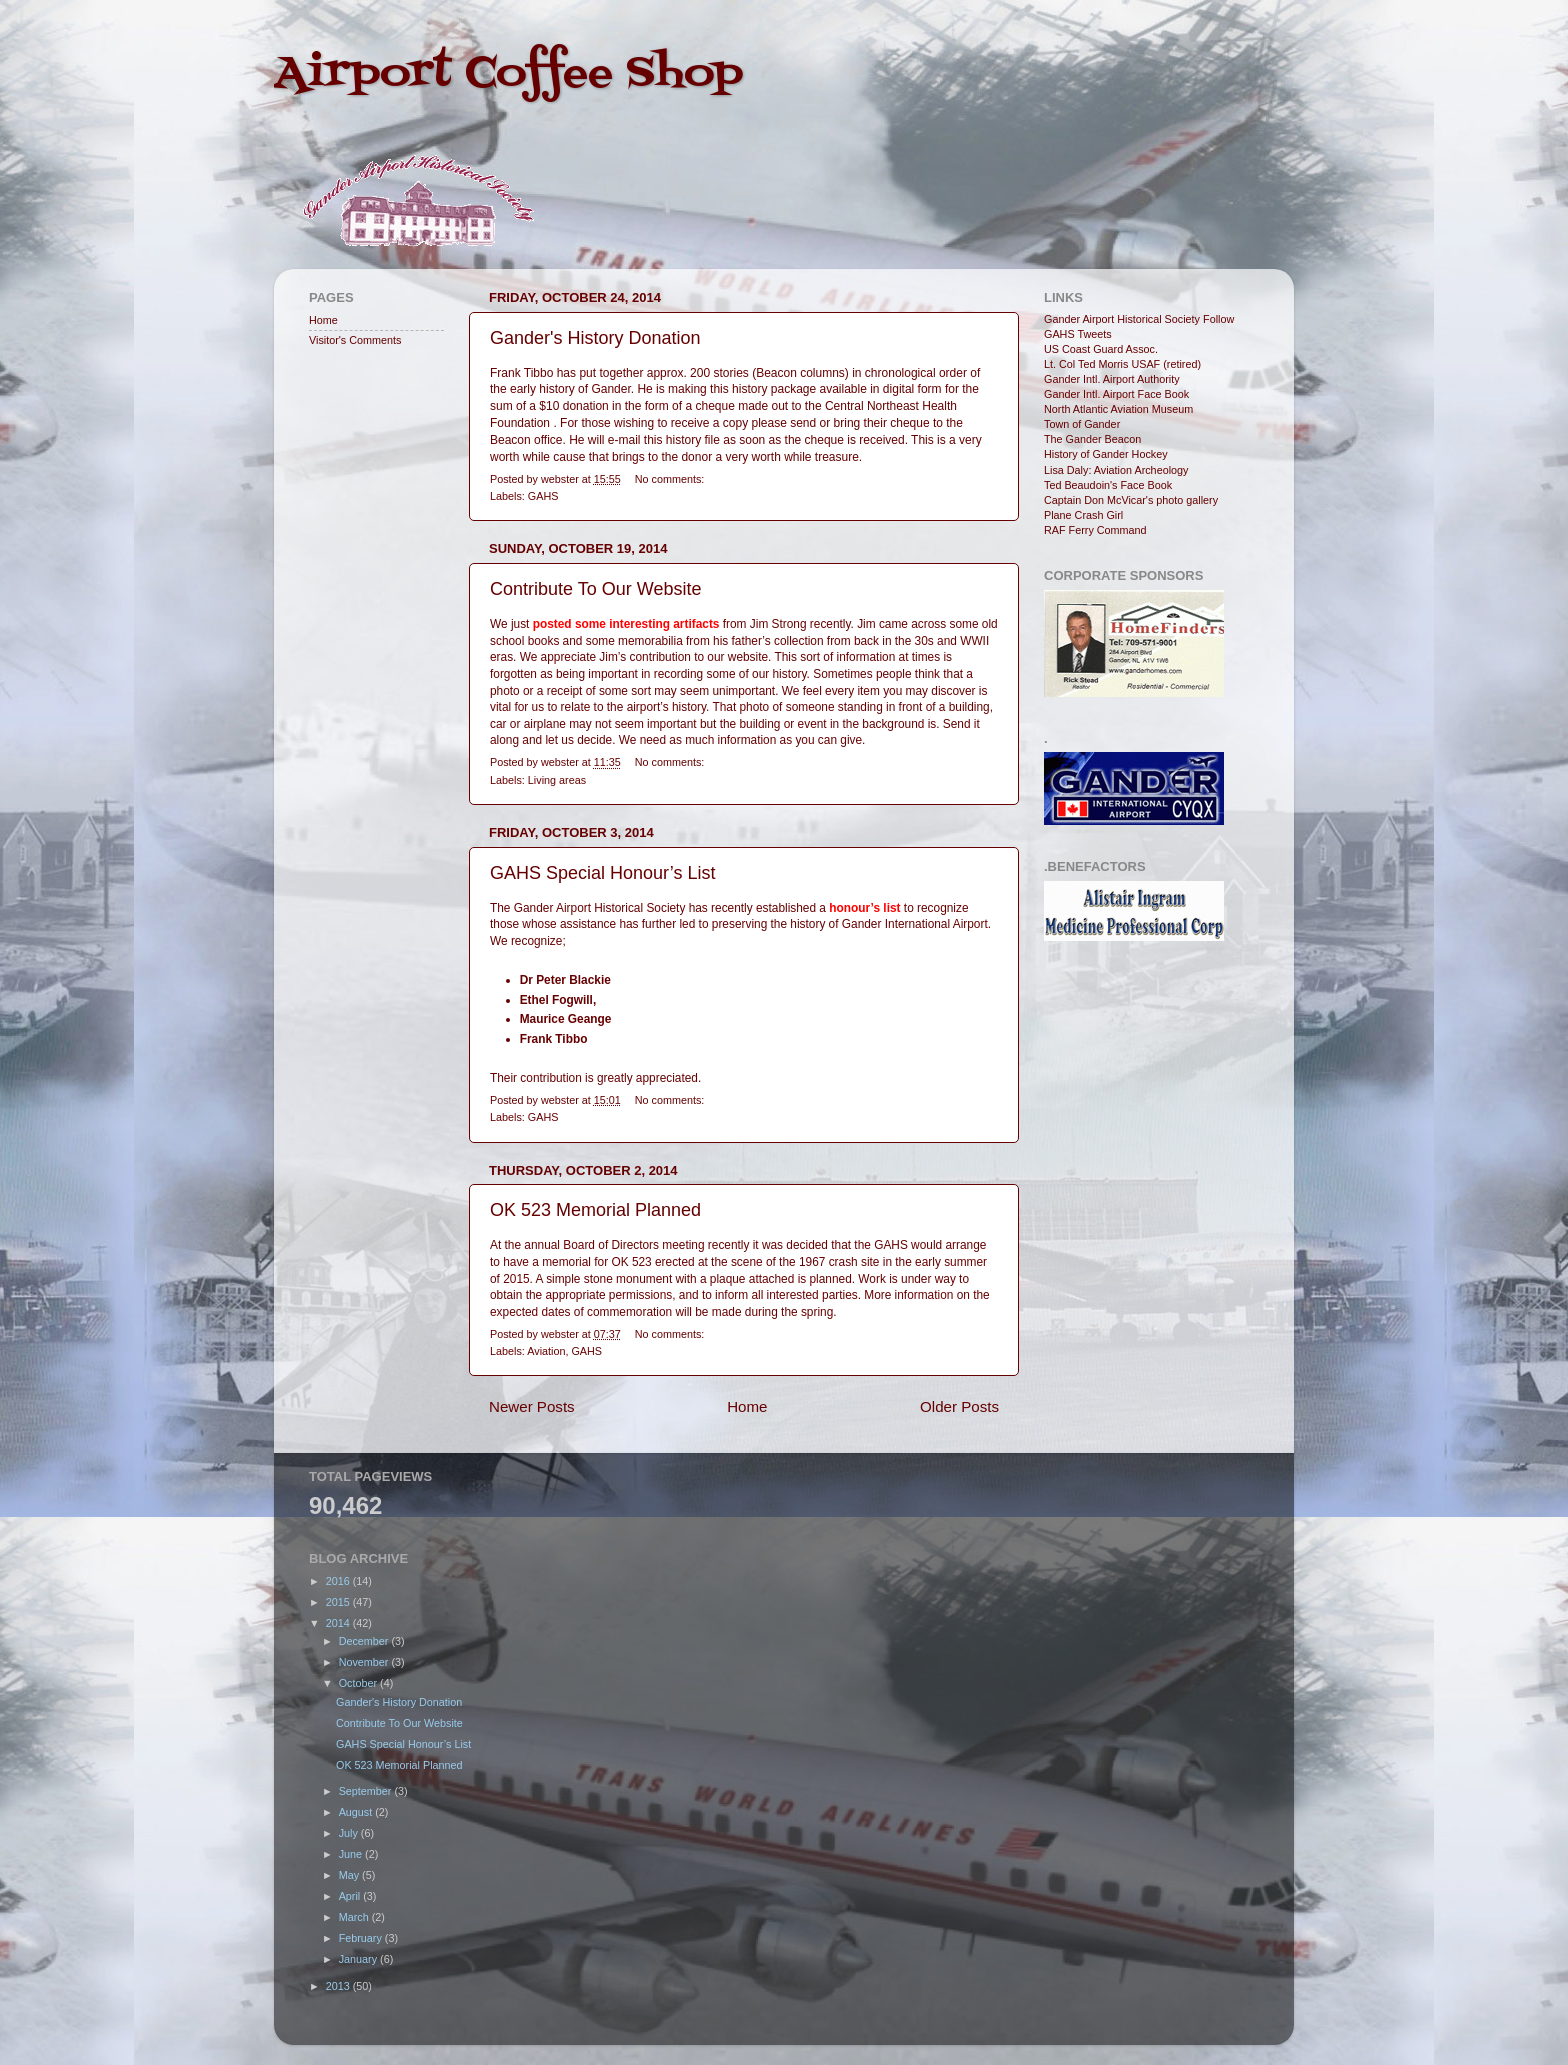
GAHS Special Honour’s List (602, 873)
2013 (339, 1986)
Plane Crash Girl (1083, 515)
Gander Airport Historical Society (1122, 319)
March (355, 1917)
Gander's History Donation (595, 338)
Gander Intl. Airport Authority (1112, 379)
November (365, 1662)
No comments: (670, 479)
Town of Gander (1082, 424)
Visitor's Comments (355, 340)
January (359, 1959)
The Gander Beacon (1092, 439)
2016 (339, 1581)
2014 (339, 1623)
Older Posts (959, 1406)
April (351, 1896)
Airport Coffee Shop (508, 74)
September (367, 1791)
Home (747, 1406)
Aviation (546, 1351)
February (362, 1938)
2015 (339, 1602)
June (352, 1854)
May (350, 1875)
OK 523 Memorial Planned (595, 1210)
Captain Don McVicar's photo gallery (1131, 500)
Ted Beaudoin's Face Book (1108, 485)
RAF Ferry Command (1095, 530)
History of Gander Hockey (1106, 454)
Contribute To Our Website (595, 589)
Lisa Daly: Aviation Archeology (1116, 470)
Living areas (557, 780)
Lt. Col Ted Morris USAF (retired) (1122, 364)
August (357, 1812)
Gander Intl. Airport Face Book (1116, 394)
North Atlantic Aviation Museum (1118, 409)
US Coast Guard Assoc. (1101, 349)
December (365, 1641)
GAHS (543, 496)
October (359, 1683)
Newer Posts (532, 1406)
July (350, 1833)
